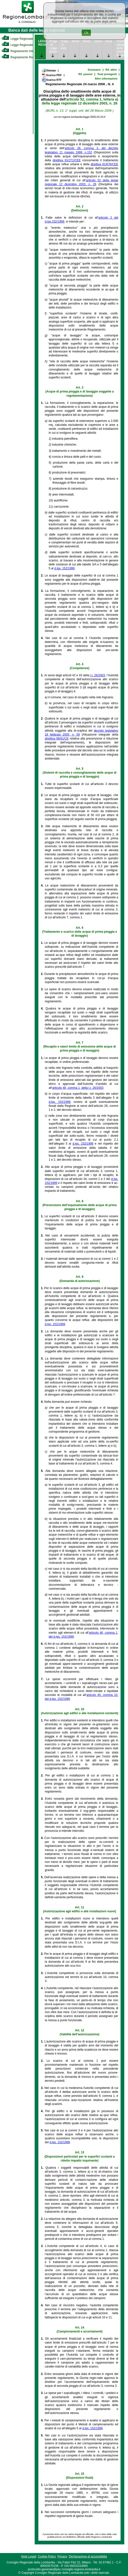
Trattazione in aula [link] (64, 45)
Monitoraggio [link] (75, 41)
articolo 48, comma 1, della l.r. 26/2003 (77, 1088)
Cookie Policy (47, 2556)
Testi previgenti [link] (107, 74)
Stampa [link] (49, 70)
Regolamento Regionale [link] (21, 57)
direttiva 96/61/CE (57, 738)
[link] (27, 23)
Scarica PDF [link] (52, 75)
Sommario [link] (94, 69)
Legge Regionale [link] (17, 39)
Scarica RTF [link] (51, 80)
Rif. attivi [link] (111, 69)
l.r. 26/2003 (97, 675)
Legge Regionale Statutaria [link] (24, 45)
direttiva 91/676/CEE (104, 164)
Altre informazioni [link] (106, 78)
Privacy (62, 2556)
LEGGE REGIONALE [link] (42, 43)
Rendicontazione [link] (86, 41)
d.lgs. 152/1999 (64, 568)
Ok (86, 33)
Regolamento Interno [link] (19, 51)
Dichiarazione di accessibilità (88, 2556)
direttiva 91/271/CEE (67, 160)
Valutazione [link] (98, 41)
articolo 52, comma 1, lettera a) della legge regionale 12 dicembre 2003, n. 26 (80, 101)
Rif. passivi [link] (85, 74)
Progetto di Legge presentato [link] (53, 46)
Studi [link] (108, 41)
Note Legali (28, 2556)
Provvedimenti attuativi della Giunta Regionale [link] (120, 48)
